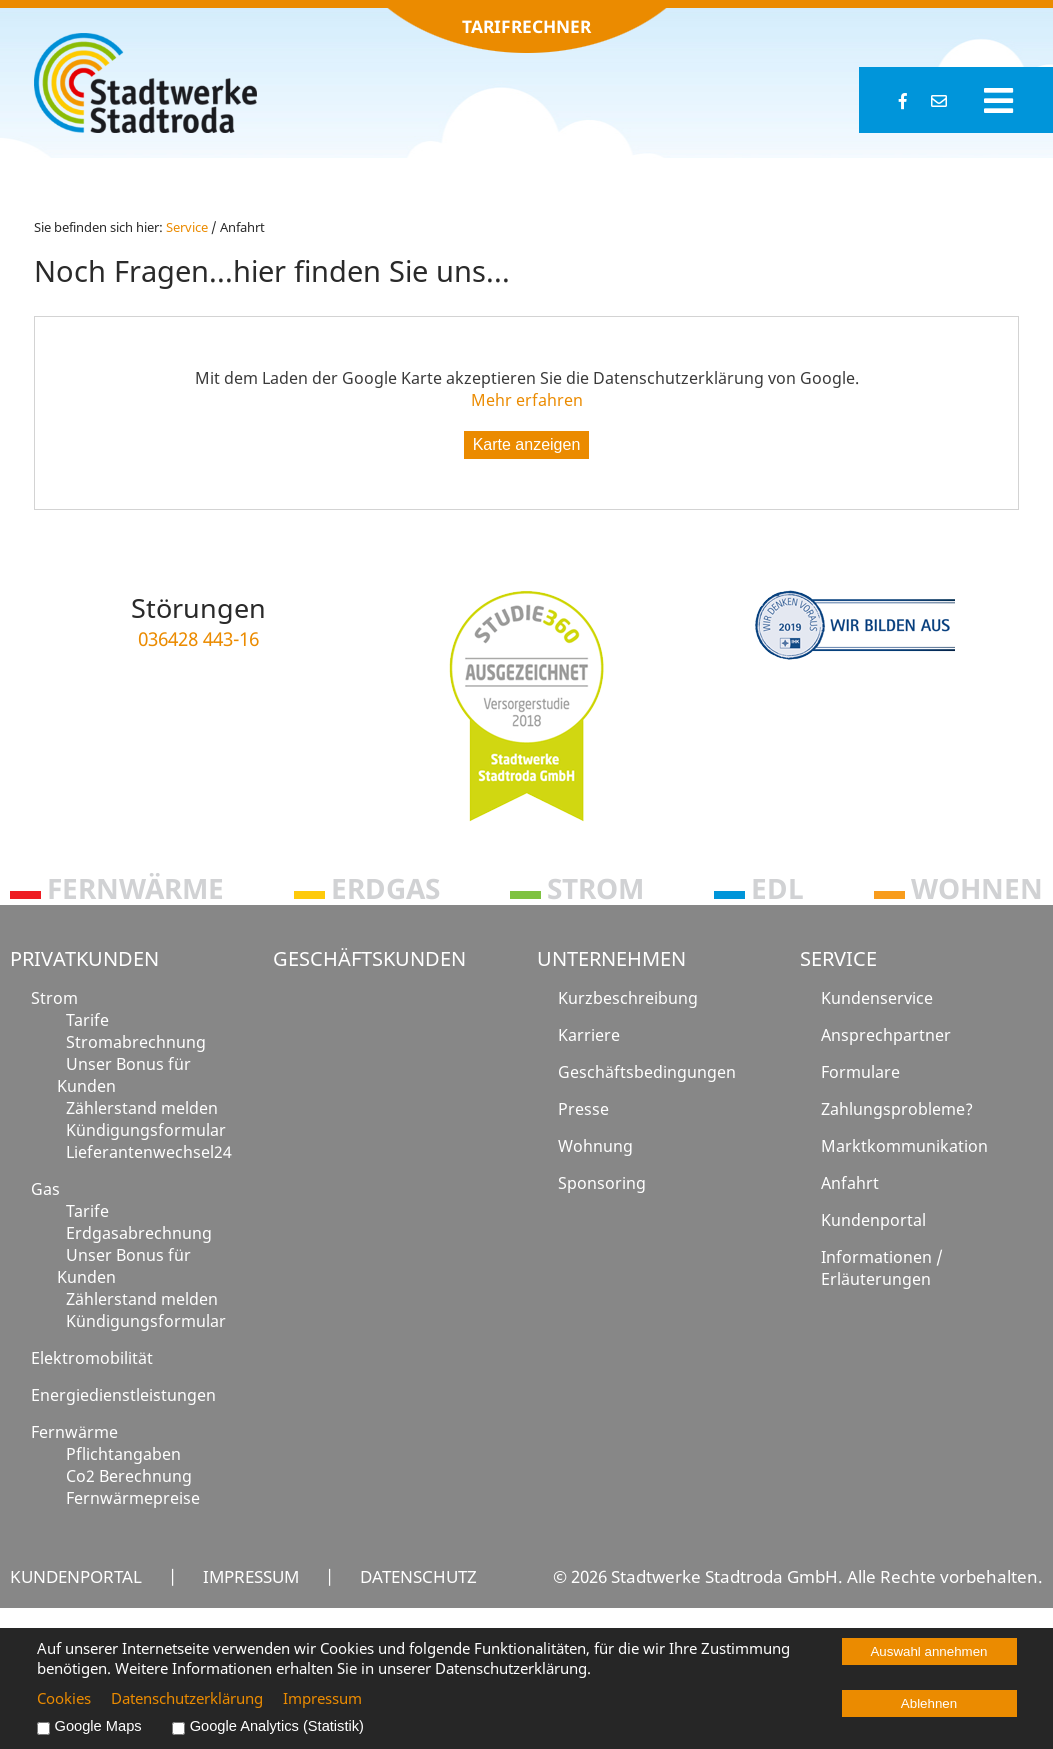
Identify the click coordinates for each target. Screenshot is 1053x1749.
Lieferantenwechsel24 (149, 1152)
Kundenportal (873, 1220)
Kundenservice (877, 998)
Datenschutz (418, 1576)
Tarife (87, 1020)
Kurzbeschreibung (628, 998)
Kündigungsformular (146, 1130)
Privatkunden (84, 958)
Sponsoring (602, 1183)
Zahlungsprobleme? (897, 1109)
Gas (45, 1189)
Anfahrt (850, 1183)
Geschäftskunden (369, 958)
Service (838, 958)
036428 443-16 (198, 638)
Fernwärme (74, 1432)
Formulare (860, 1072)
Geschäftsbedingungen (647, 1072)
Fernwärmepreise (133, 1498)
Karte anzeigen (527, 444)
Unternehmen (611, 958)
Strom (54, 998)
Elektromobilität (92, 1358)
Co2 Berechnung (129, 1476)
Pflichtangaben (123, 1454)
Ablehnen (929, 1703)
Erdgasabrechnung (139, 1233)
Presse (583, 1109)
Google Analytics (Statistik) (277, 1726)
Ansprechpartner (886, 1035)
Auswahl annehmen (928, 1651)
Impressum (251, 1576)
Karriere (589, 1035)
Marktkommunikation (904, 1146)
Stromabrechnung (136, 1042)
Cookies (64, 1698)
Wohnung (595, 1146)
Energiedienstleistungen (123, 1395)
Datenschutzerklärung (187, 1698)
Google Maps (98, 1726)
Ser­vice (187, 227)
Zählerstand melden (142, 1108)
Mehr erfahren (527, 400)
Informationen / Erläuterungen (882, 1268)
